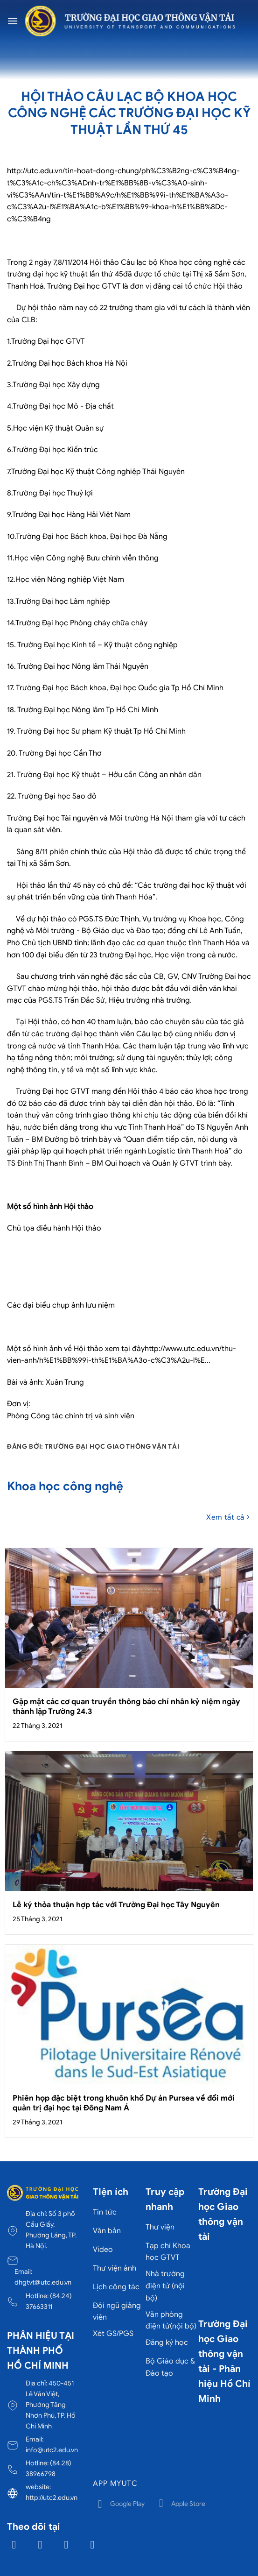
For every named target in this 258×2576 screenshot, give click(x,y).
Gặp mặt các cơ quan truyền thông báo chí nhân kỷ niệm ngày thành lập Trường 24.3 (126, 1707)
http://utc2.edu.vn (51, 2497)
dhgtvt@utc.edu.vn (42, 2282)
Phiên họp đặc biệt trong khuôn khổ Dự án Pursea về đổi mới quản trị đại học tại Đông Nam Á (124, 2103)
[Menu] (12, 20)
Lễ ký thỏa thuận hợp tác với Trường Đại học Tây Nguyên (116, 1905)
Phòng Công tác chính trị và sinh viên (70, 1416)
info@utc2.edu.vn (52, 2450)
